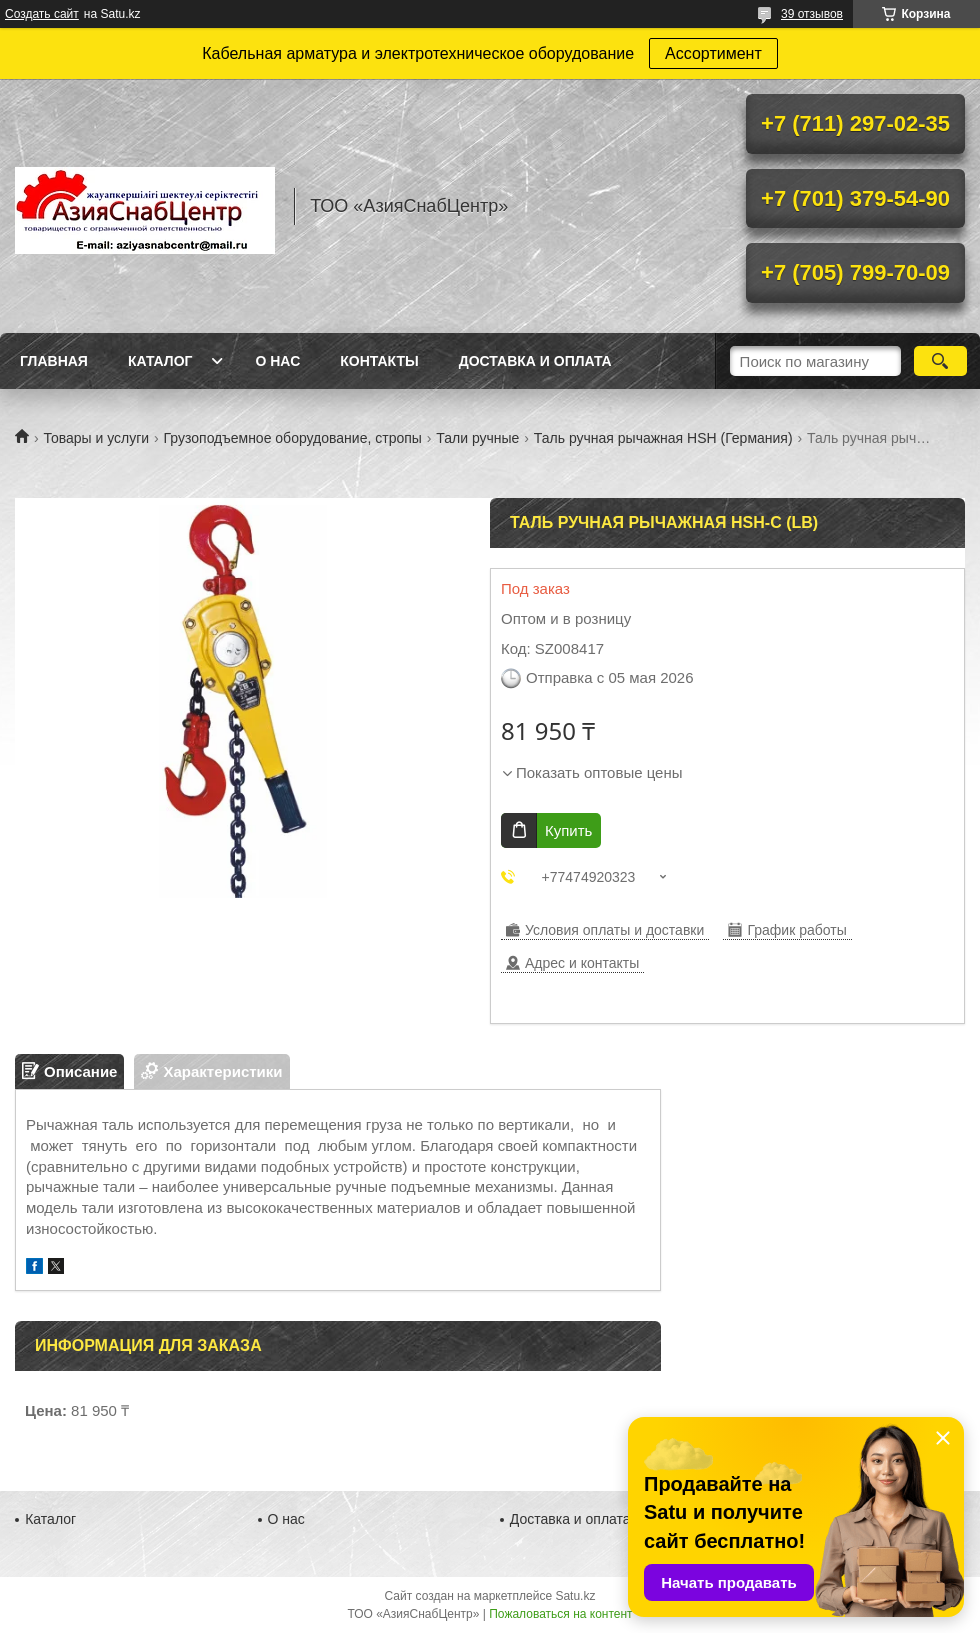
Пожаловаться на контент (560, 1614)
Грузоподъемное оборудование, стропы (293, 438)
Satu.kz (575, 1596)
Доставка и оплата (535, 361)
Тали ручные (477, 438)
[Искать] (940, 361)
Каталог (160, 361)
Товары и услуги (96, 438)
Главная (54, 361)
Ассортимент (713, 53)
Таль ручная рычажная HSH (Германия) (663, 438)
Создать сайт (42, 14)
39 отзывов (812, 14)
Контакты (379, 361)
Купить (568, 830)
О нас (277, 361)
